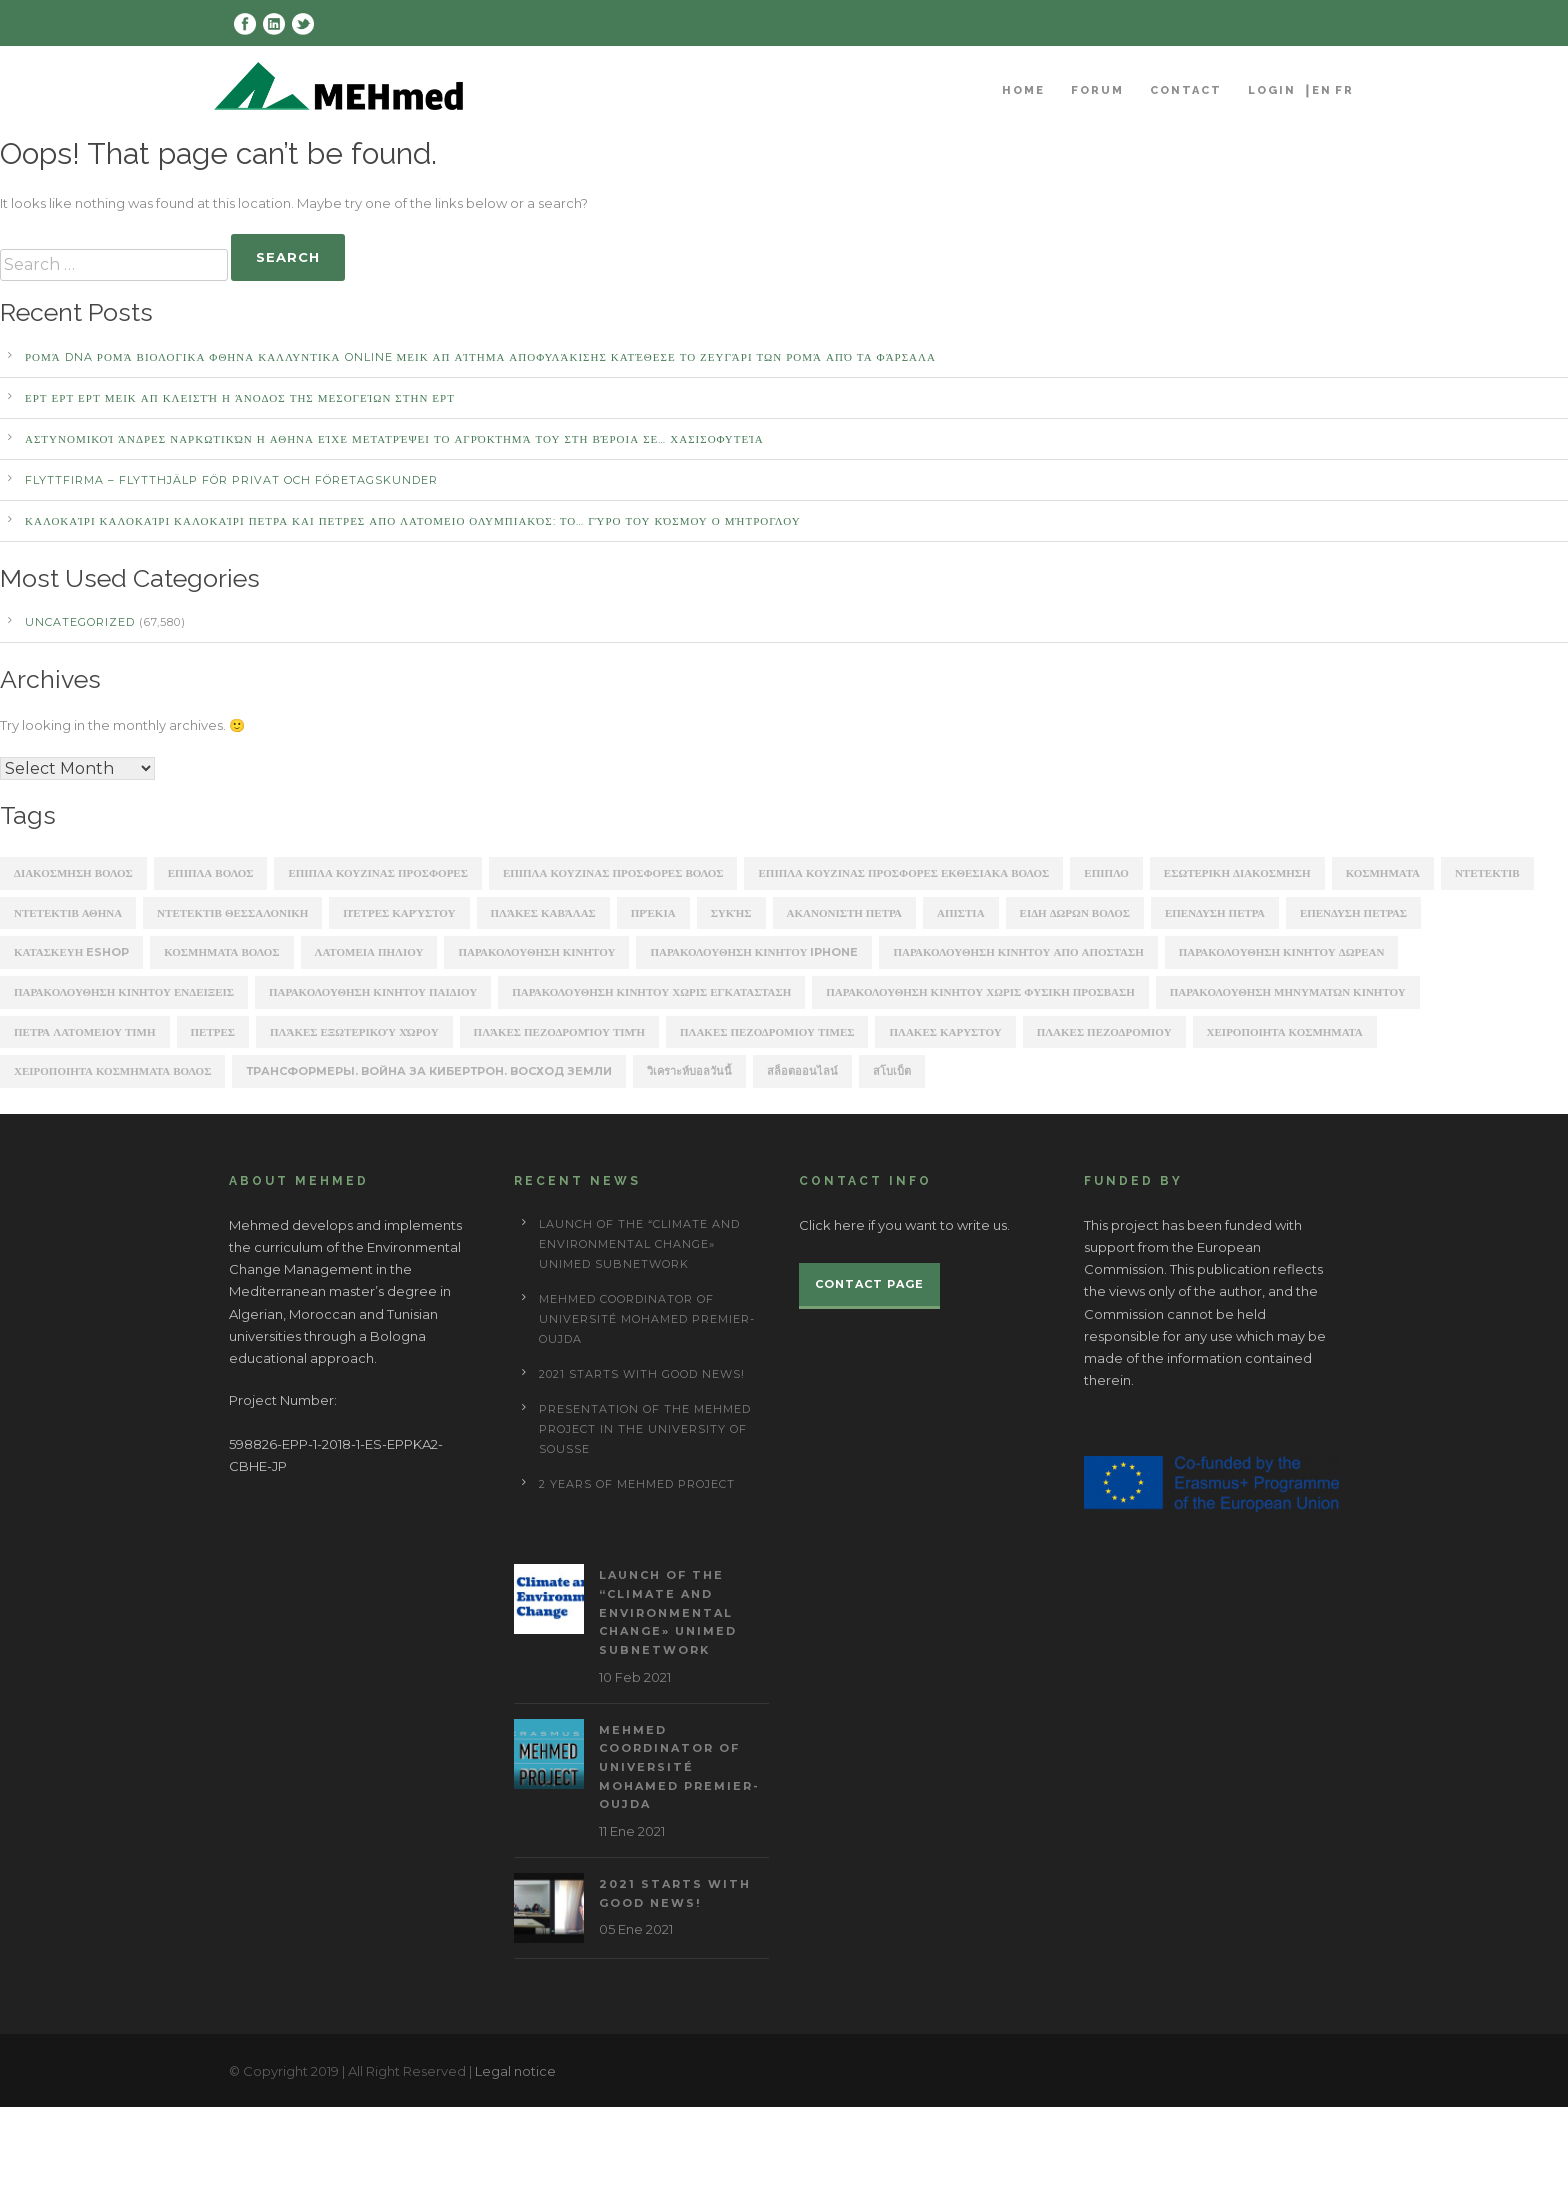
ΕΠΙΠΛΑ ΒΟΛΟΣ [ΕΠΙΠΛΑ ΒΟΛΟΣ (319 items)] (211, 873)
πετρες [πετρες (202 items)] (213, 1032)
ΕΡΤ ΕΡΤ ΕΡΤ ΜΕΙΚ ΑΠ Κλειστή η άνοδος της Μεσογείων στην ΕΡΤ (240, 398)
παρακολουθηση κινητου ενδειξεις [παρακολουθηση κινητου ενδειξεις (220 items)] (124, 992)
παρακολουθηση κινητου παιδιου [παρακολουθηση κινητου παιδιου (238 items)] (373, 992)
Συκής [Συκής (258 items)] (731, 913)
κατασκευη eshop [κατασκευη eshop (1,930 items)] (71, 952)
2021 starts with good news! (642, 1374)
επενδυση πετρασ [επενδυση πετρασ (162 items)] (1353, 913)
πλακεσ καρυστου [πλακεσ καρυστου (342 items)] (945, 1032)
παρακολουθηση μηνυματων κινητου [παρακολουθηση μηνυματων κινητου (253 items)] (1288, 992)
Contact (1186, 90)
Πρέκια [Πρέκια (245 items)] (653, 913)
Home (1023, 90)
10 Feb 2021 (635, 1677)
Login (1272, 90)
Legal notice (515, 2071)
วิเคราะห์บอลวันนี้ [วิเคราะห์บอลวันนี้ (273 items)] (689, 1071)
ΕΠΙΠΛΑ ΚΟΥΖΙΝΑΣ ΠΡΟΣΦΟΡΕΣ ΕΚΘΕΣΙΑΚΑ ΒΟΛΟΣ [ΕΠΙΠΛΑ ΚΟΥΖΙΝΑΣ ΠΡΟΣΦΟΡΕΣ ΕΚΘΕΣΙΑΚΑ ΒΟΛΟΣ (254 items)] (903, 873)
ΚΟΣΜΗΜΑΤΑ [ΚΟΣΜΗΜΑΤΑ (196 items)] (1383, 873)
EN (1322, 90)
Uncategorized (80, 622)
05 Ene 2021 (636, 1929)
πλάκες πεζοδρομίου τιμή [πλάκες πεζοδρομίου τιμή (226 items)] (559, 1032)
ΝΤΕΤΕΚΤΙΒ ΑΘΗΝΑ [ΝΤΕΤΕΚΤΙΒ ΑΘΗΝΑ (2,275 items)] (68, 913)
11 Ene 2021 (632, 1831)
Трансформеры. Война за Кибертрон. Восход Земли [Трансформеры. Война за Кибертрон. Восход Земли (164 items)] (429, 1071)
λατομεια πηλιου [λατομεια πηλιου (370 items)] (369, 952)
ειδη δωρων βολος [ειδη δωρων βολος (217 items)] (1075, 913)
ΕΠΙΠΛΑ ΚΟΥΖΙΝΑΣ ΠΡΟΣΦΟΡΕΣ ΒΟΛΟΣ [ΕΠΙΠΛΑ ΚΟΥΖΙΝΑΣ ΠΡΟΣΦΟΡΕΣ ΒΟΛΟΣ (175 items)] (613, 873)
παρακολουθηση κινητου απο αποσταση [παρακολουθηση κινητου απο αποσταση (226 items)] (1018, 952)
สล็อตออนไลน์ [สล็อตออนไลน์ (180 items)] (802, 1071)
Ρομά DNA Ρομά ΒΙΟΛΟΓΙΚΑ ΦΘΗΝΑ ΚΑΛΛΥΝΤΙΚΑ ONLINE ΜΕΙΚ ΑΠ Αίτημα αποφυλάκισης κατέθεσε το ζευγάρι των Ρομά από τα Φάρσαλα (480, 357)
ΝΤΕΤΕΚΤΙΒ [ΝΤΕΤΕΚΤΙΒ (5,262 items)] (1487, 873)
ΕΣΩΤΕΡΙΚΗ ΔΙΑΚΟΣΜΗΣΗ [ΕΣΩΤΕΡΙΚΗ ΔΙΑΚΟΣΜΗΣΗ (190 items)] (1237, 873)
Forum (1097, 90)
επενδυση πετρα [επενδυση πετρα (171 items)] (1215, 913)
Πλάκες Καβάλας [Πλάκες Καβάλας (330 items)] (543, 913)
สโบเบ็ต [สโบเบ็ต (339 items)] (892, 1071)
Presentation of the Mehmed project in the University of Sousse (645, 1429)
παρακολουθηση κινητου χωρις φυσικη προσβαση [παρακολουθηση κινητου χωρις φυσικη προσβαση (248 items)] (980, 992)
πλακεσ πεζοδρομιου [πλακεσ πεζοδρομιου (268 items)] (1104, 1032)
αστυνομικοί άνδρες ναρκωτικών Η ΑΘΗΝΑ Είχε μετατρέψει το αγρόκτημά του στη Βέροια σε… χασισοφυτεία (394, 439)
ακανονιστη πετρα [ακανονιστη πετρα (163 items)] (845, 913)
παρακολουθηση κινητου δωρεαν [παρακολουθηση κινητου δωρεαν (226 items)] (1282, 952)
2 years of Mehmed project (637, 1484)
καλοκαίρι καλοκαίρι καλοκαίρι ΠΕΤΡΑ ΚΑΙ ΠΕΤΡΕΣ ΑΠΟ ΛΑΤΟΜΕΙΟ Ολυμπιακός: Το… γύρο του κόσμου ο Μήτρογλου (413, 521)
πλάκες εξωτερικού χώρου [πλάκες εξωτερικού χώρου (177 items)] (354, 1032)
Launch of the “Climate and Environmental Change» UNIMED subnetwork (639, 1244)
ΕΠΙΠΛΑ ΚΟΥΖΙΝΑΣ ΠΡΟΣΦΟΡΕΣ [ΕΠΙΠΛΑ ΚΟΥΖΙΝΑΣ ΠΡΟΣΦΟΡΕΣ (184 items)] (378, 873)
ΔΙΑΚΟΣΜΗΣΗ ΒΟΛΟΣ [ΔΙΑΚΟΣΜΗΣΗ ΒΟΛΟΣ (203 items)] (73, 873)
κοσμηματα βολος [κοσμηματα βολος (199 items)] (221, 952)
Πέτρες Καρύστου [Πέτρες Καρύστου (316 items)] (399, 913)
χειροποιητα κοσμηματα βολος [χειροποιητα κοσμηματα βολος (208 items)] (112, 1071)
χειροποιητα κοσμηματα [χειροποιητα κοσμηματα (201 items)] (1285, 1032)
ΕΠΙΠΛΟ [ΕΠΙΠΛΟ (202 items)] (1106, 873)
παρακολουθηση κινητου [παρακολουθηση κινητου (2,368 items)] (536, 952)
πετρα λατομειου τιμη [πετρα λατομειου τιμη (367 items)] (85, 1032)
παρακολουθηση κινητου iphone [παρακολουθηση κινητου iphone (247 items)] (754, 952)
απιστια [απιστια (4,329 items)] (961, 913)
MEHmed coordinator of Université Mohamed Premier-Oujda (647, 1319)
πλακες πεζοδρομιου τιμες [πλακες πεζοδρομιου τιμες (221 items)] (767, 1032)
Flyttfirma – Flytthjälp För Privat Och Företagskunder (231, 480)
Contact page (869, 1284)
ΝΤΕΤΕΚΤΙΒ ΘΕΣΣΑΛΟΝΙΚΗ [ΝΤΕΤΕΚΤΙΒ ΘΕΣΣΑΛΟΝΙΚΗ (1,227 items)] (232, 913)
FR (1344, 90)
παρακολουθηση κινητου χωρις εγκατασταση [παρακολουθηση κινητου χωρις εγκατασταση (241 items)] (651, 992)
